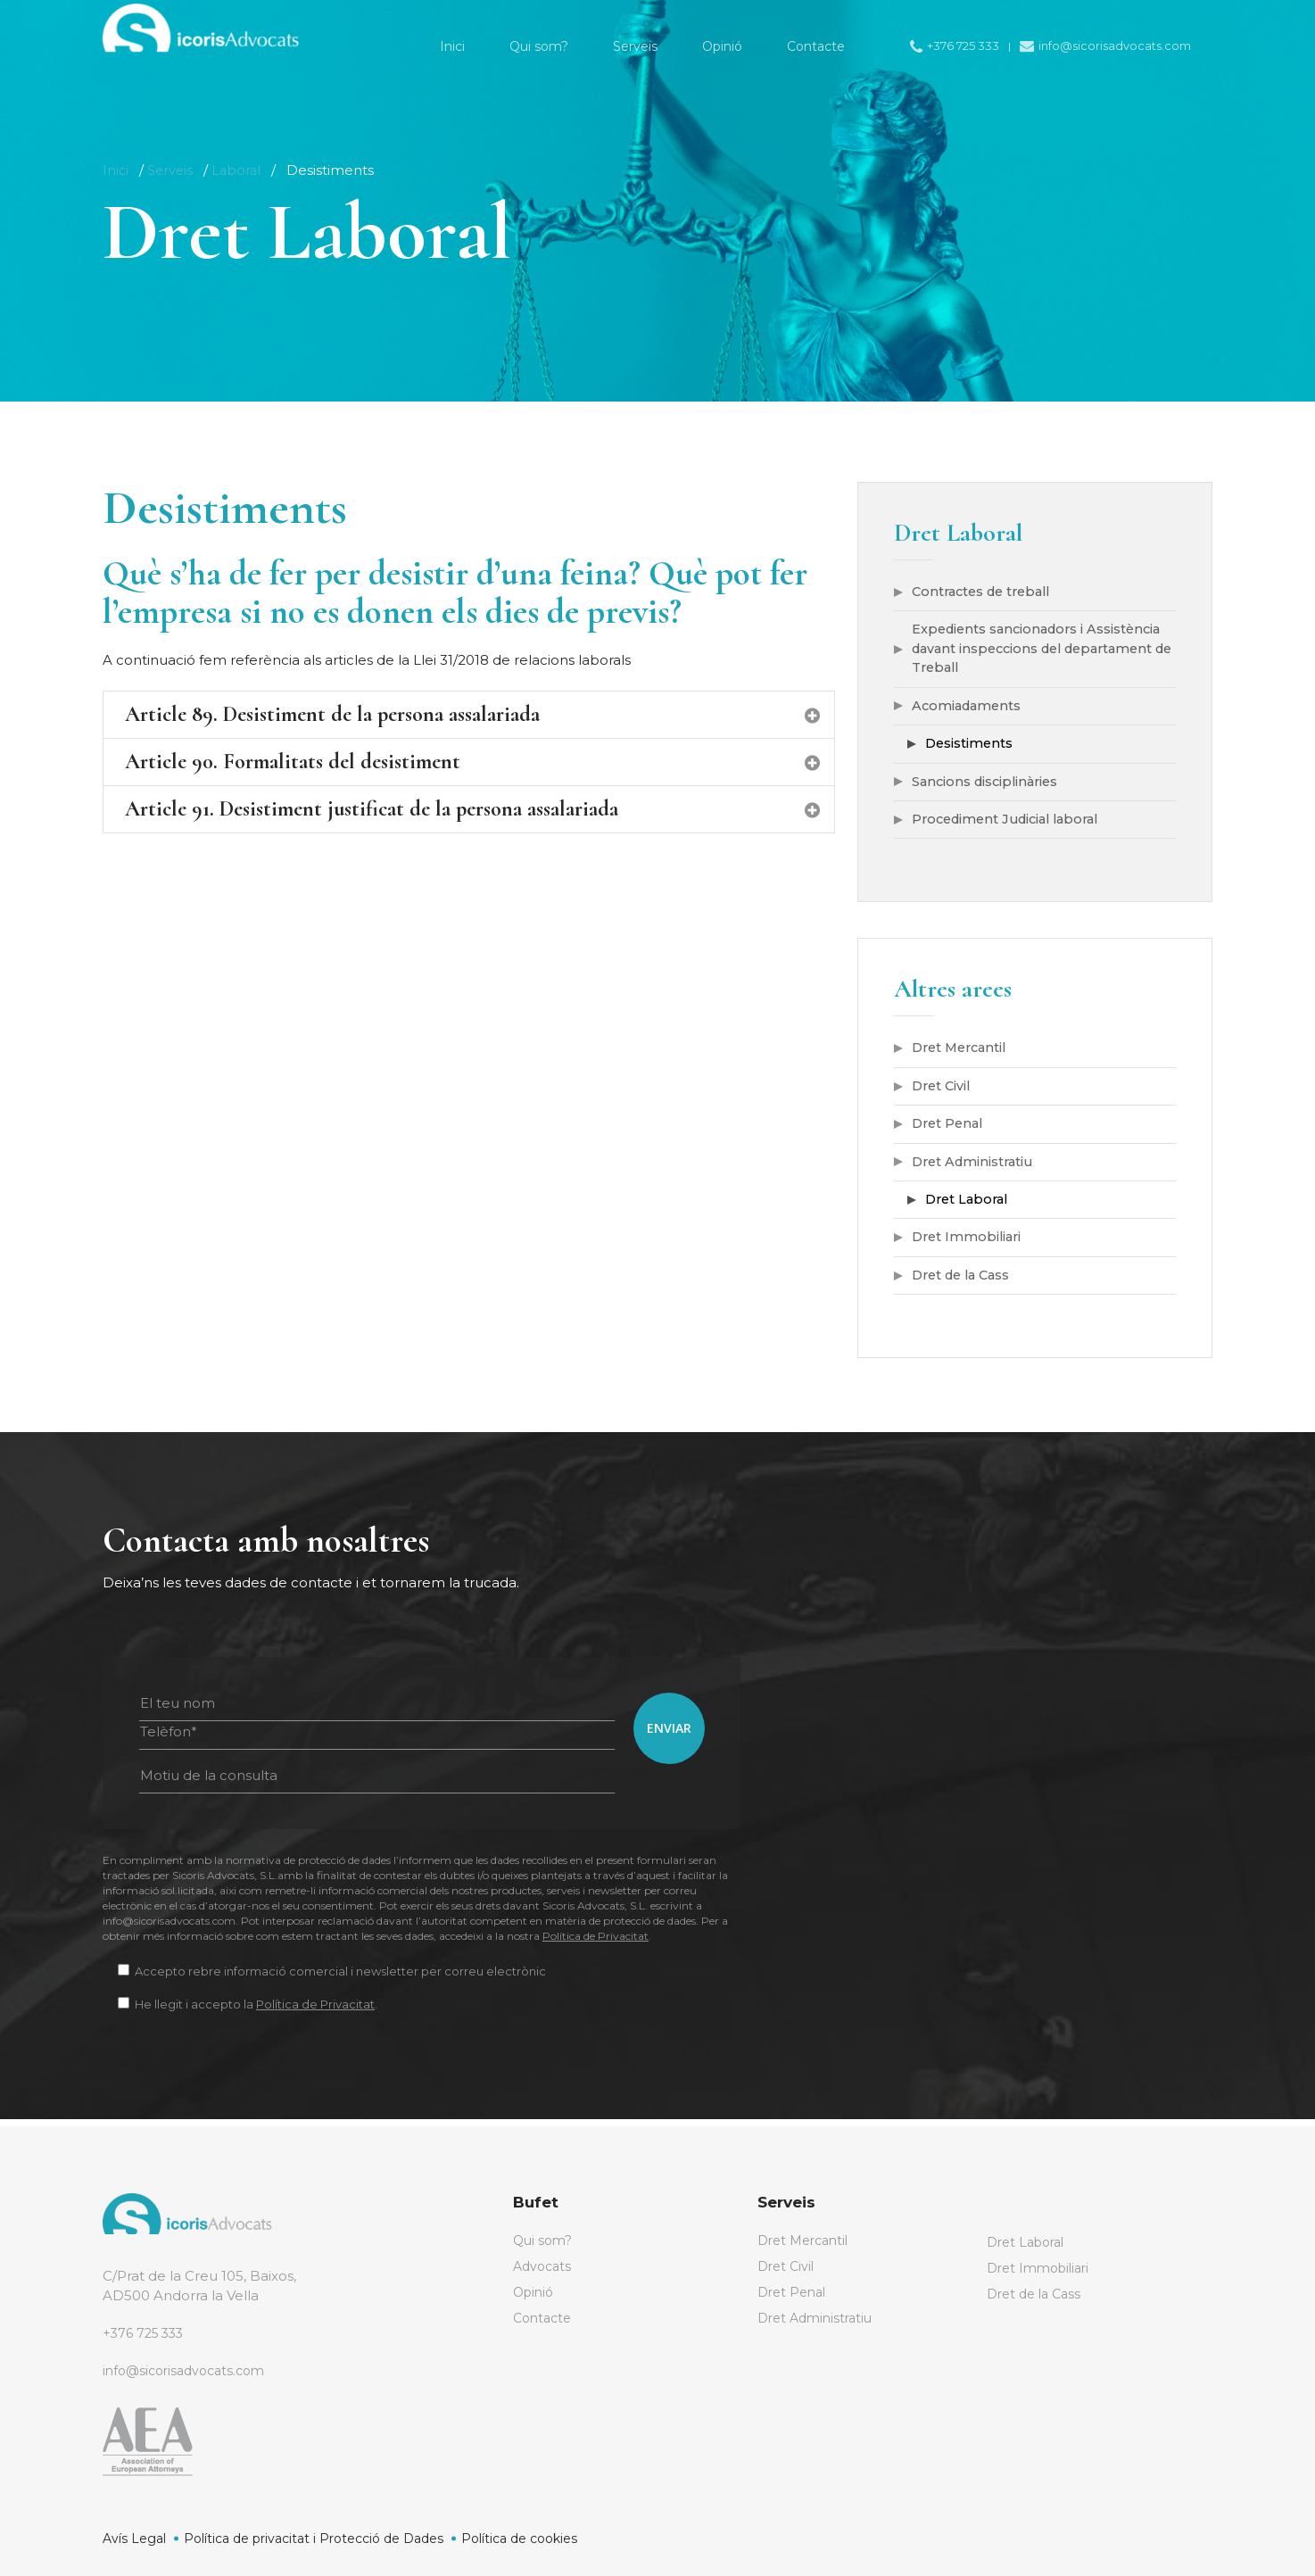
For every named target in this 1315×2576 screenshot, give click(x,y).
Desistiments (970, 746)
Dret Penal (950, 1129)
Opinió (535, 2294)
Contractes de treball (986, 592)
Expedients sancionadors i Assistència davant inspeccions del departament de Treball (1041, 650)
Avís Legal (134, 2538)
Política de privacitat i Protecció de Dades (313, 2538)
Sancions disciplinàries (988, 784)
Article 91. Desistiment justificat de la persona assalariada (473, 809)
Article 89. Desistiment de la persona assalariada (473, 714)
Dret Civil (943, 1090)
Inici (116, 170)
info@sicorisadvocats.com (190, 2370)
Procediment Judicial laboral (1012, 823)
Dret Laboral (969, 1205)
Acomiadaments (969, 708)
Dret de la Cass (965, 1282)
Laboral (239, 170)
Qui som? (544, 2240)
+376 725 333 (146, 2332)
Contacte (544, 2321)
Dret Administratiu (975, 1167)
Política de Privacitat (595, 1944)
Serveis (171, 170)
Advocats (544, 2267)
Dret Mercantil (962, 1052)
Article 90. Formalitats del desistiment (473, 761)
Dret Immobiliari (969, 1244)
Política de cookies (519, 2538)
